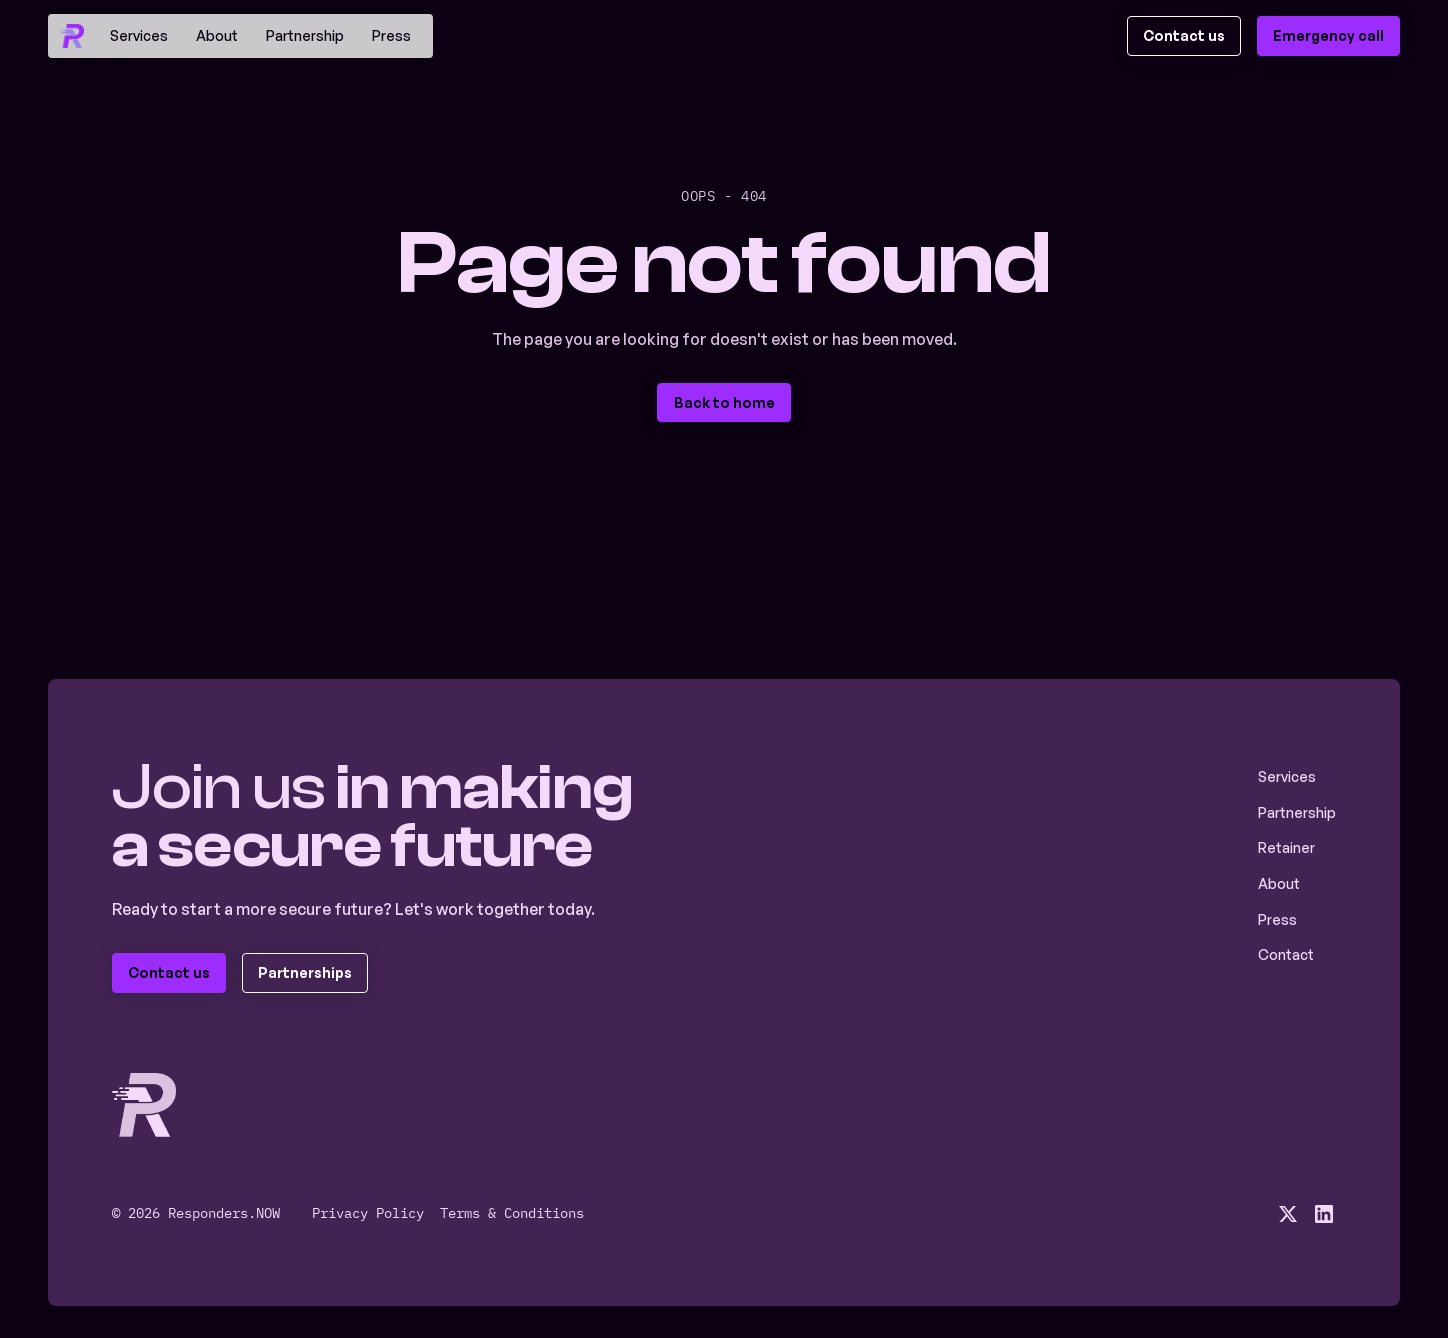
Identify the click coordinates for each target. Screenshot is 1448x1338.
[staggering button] (1184, 36)
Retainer (1286, 847)
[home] (72, 36)
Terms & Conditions (512, 1213)
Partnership (305, 35)
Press (391, 35)
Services (139, 35)
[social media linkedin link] (1324, 1214)
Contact (1286, 954)
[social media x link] (1288, 1214)
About (217, 35)
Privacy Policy (368, 1213)
